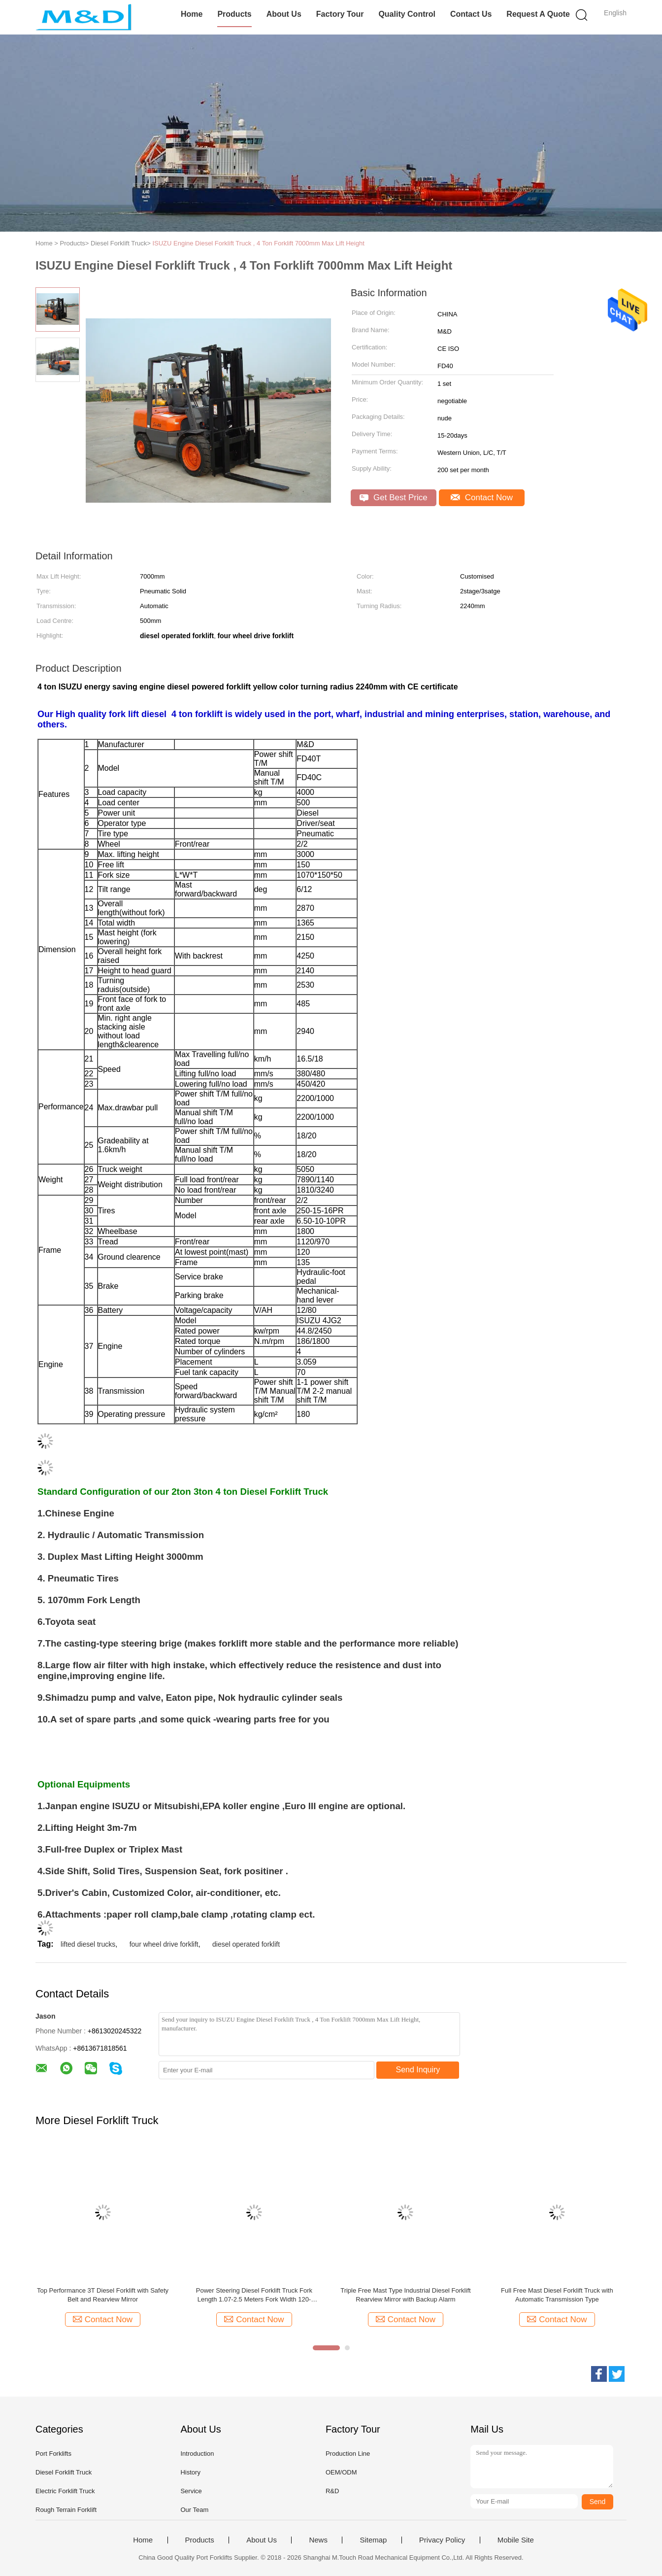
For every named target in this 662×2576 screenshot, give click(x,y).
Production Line (348, 2453)
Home (191, 14)
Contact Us (471, 14)
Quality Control (406, 14)
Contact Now (482, 497)
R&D (332, 2491)
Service (190, 2491)
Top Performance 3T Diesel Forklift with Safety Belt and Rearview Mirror (102, 2295)
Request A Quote (538, 14)
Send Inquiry (418, 2069)
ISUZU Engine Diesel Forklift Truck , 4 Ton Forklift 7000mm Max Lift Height (258, 243)
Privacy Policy (442, 2540)
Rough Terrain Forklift (66, 2509)
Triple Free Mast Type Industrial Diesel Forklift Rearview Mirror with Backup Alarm (405, 2295)
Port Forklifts (53, 2453)
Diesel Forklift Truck (63, 2472)
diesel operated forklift (246, 1944)
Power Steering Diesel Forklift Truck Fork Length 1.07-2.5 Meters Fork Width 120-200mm (254, 2295)
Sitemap (373, 2540)
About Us (283, 14)
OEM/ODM (341, 2472)
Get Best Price (393, 497)
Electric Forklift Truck (65, 2491)
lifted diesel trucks (88, 1944)
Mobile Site (515, 2540)
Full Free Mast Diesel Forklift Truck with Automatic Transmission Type (557, 2295)
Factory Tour (340, 14)
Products (234, 14)
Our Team (194, 2509)
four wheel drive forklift (164, 1944)
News (318, 2540)
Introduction (197, 2453)
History (190, 2472)
